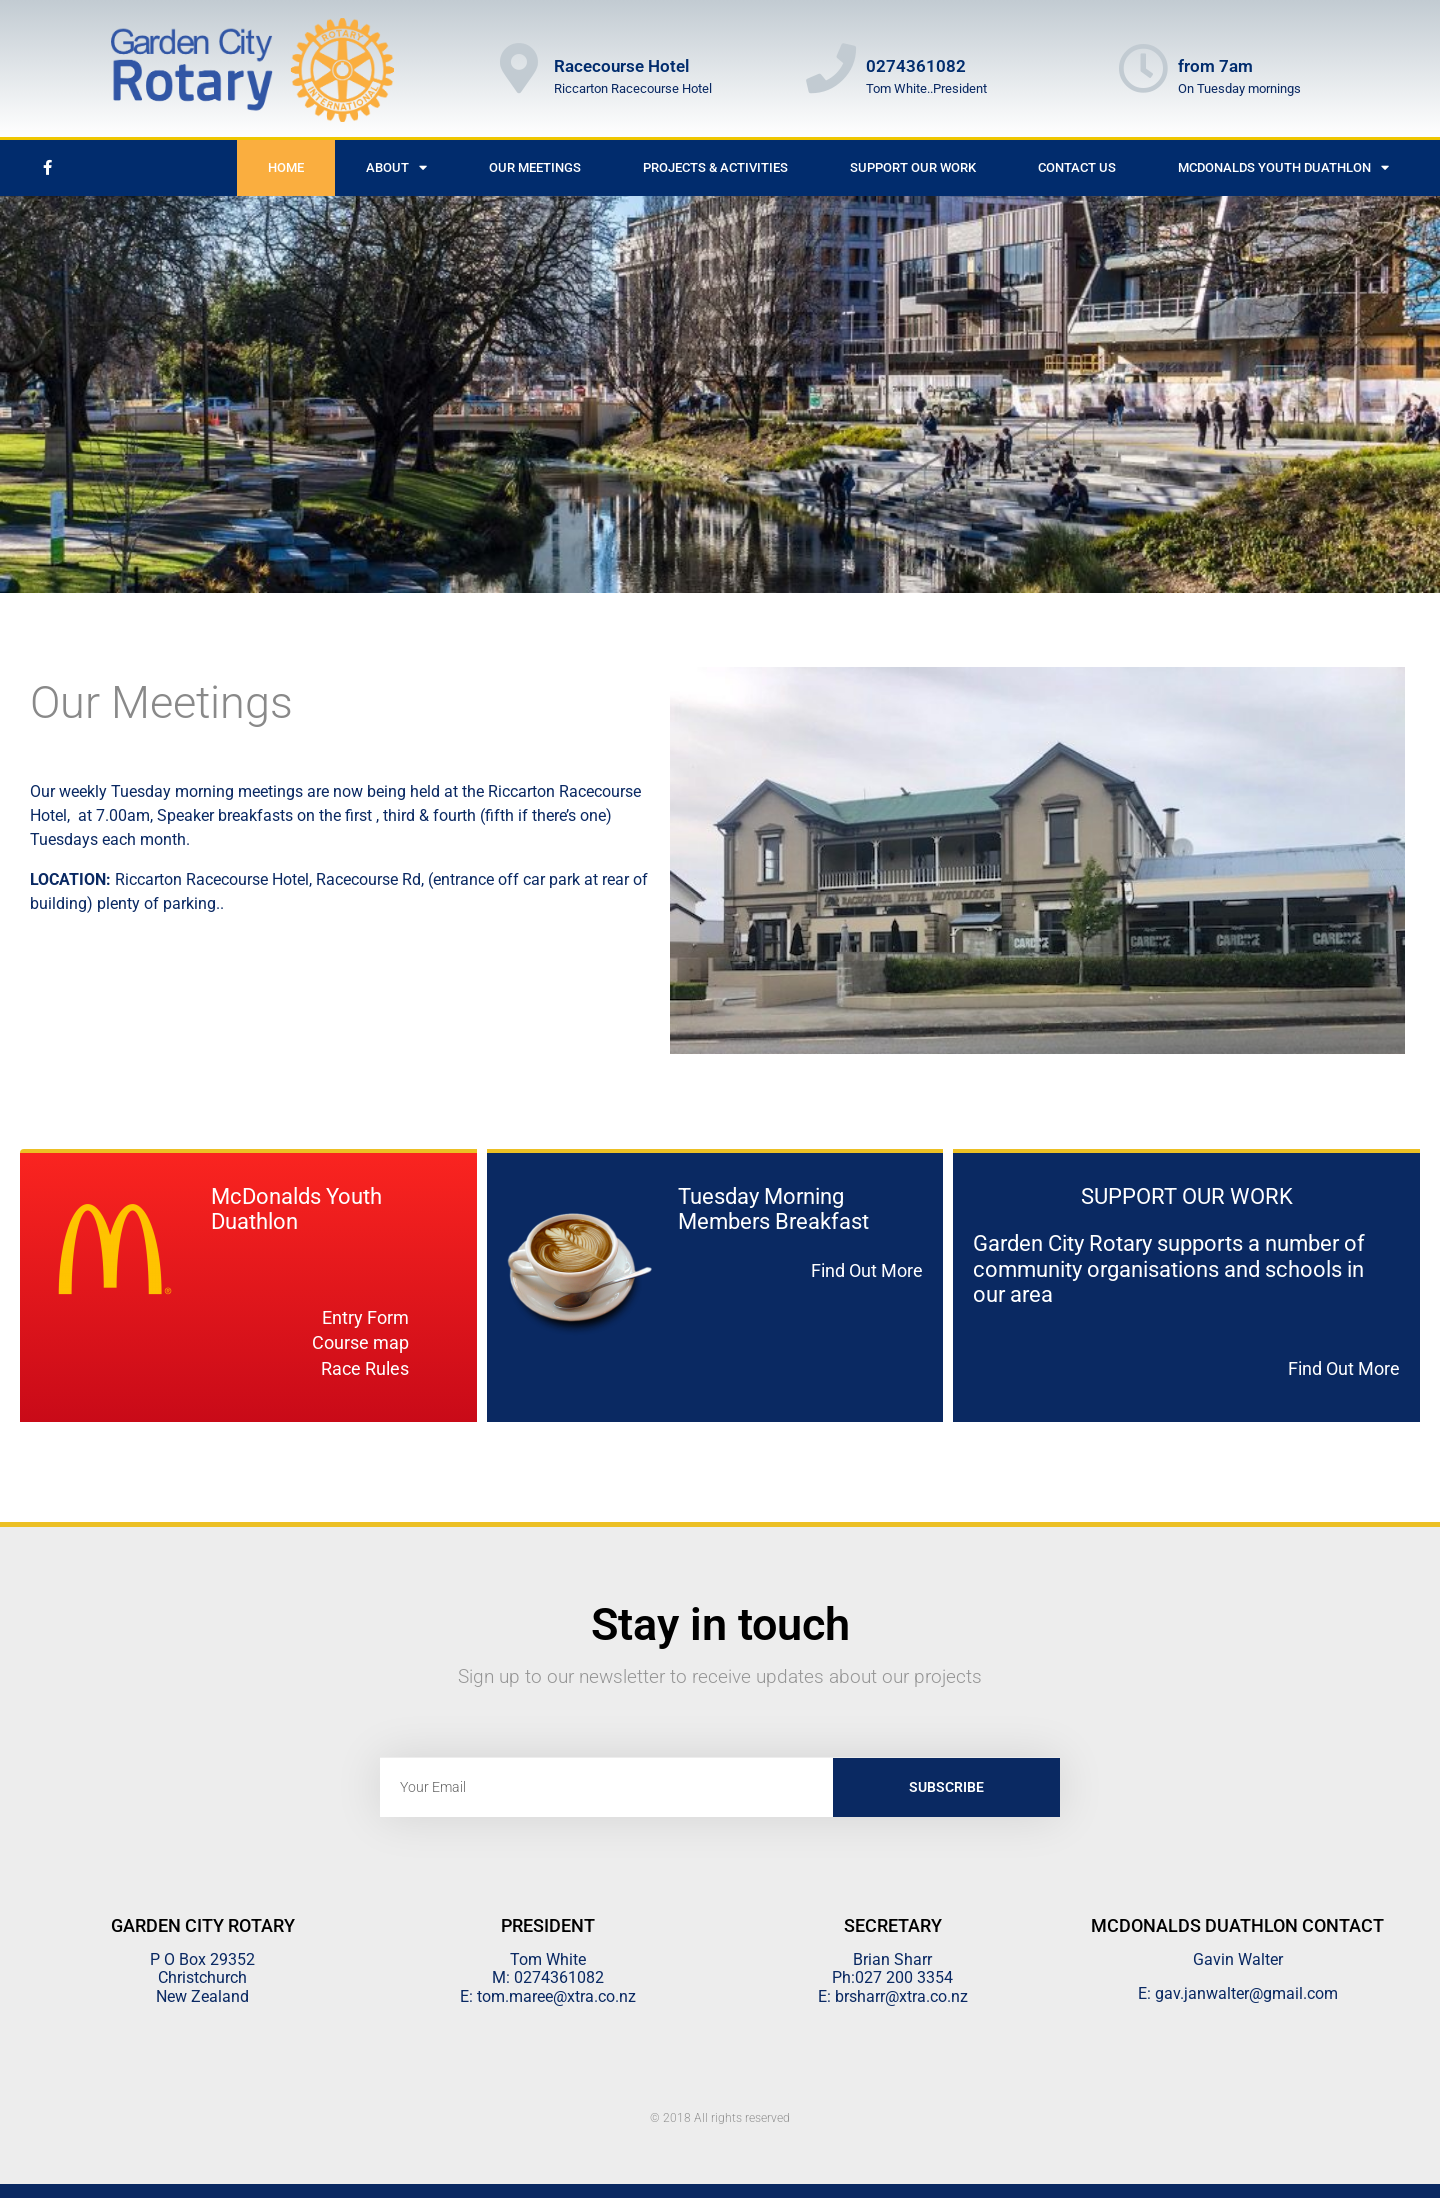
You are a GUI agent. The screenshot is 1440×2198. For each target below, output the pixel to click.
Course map (360, 1342)
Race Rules (365, 1368)
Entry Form (365, 1317)
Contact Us (1077, 167)
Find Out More (867, 1270)
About (396, 167)
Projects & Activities (715, 167)
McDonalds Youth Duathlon (1283, 167)
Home (286, 167)
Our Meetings (535, 167)
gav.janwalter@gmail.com (1246, 1993)
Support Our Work (913, 167)
